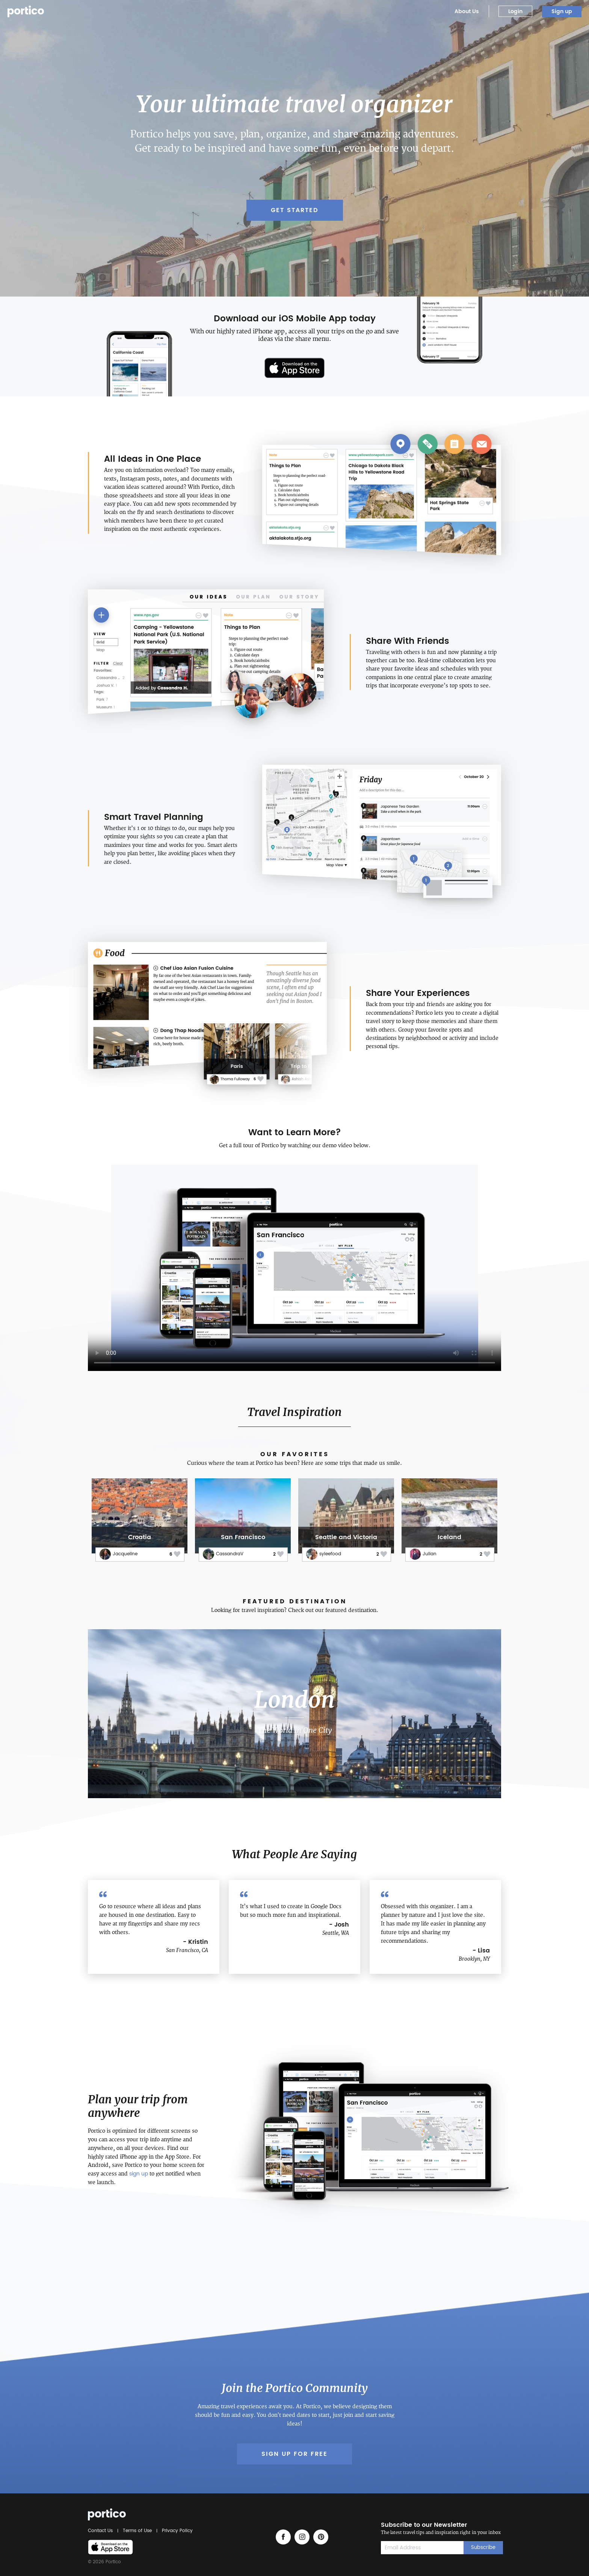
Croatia (139, 1537)
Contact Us (101, 2530)
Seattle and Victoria (346, 1537)
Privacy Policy (176, 2530)
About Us (467, 11)
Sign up (561, 11)
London (294, 1700)
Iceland (449, 1537)
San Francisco (243, 1537)
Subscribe (483, 2548)
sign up (138, 2173)
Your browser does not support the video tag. (294, 1267)
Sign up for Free (294, 2454)
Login (515, 11)
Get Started (295, 210)
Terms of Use (137, 2530)
